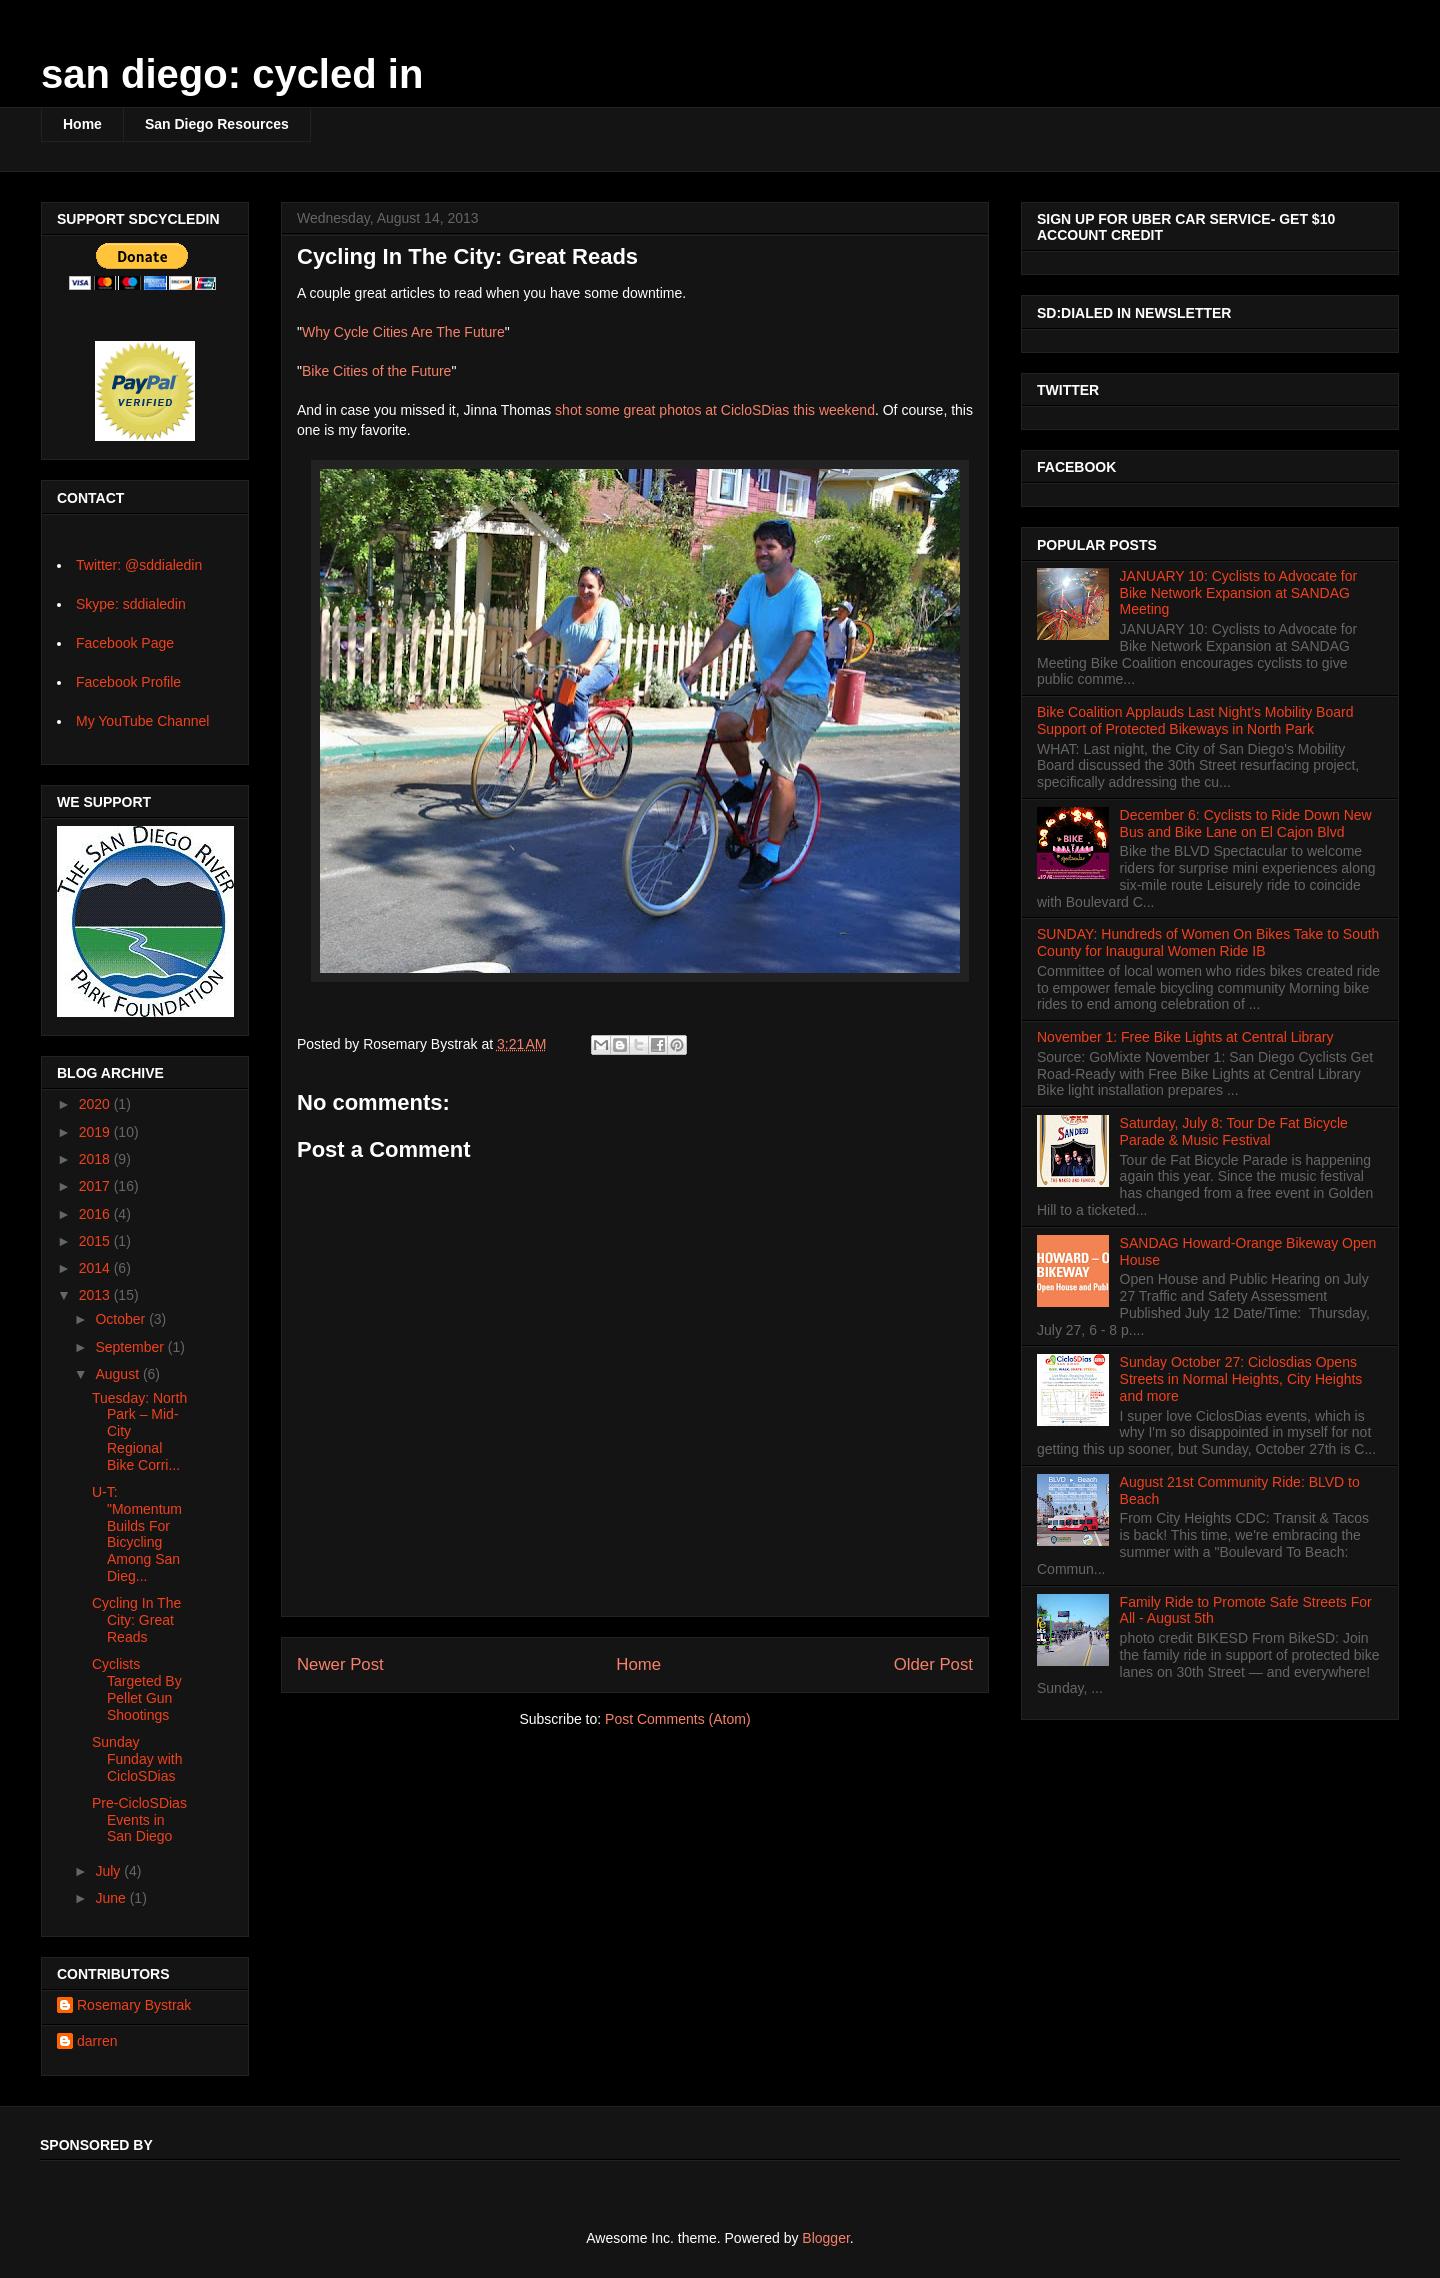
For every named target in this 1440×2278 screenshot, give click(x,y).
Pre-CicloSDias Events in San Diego (139, 1820)
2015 (96, 1241)
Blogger (825, 2238)
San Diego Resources (217, 124)
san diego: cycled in (232, 74)
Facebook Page (125, 643)
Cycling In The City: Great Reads (136, 1620)
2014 (96, 1268)
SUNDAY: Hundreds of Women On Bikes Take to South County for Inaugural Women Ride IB (1208, 942)
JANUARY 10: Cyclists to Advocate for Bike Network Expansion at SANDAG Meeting (1239, 593)
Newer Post (340, 1664)
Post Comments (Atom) (677, 1719)
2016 (96, 1214)
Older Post (933, 1664)
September (131, 1347)
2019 (96, 1132)
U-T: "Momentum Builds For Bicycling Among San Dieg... (137, 1534)
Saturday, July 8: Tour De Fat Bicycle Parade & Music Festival (1234, 1131)
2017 (96, 1186)
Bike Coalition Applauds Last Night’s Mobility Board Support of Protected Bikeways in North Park (1195, 720)
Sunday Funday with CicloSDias (137, 1759)
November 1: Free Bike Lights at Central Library (1185, 1037)
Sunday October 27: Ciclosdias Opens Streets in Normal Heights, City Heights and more (1241, 1379)
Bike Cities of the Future (376, 371)
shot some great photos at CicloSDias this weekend (715, 410)
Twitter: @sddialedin (139, 565)
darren (97, 2041)
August (118, 1374)
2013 (96, 1295)
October (122, 1319)
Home (82, 124)
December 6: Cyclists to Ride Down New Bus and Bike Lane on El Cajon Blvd (1246, 823)
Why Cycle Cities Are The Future (403, 332)
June (112, 1898)
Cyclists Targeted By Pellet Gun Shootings (137, 1689)
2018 (96, 1159)
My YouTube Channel (142, 721)
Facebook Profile (128, 682)
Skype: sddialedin (131, 604)
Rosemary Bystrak (134, 2005)
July (109, 1871)
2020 (96, 1104)
